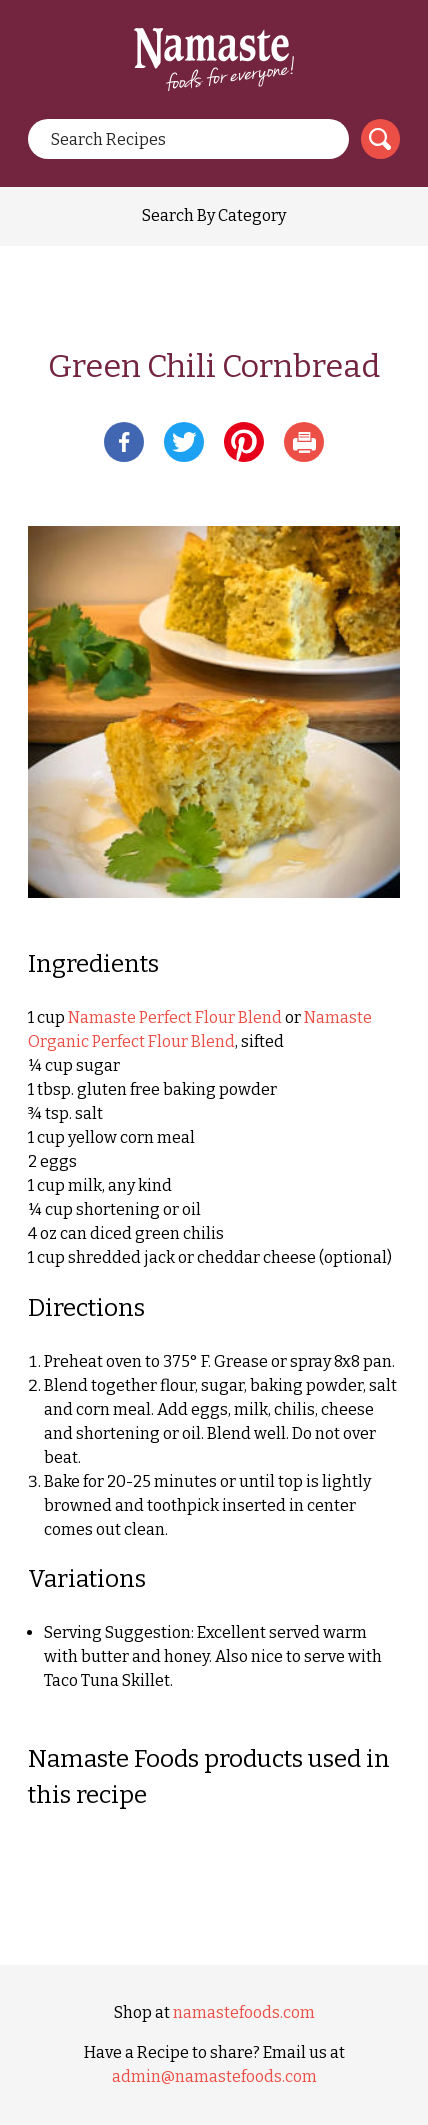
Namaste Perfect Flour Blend (175, 1017)
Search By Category (214, 215)
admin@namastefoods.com (214, 2076)
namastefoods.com (244, 2012)
